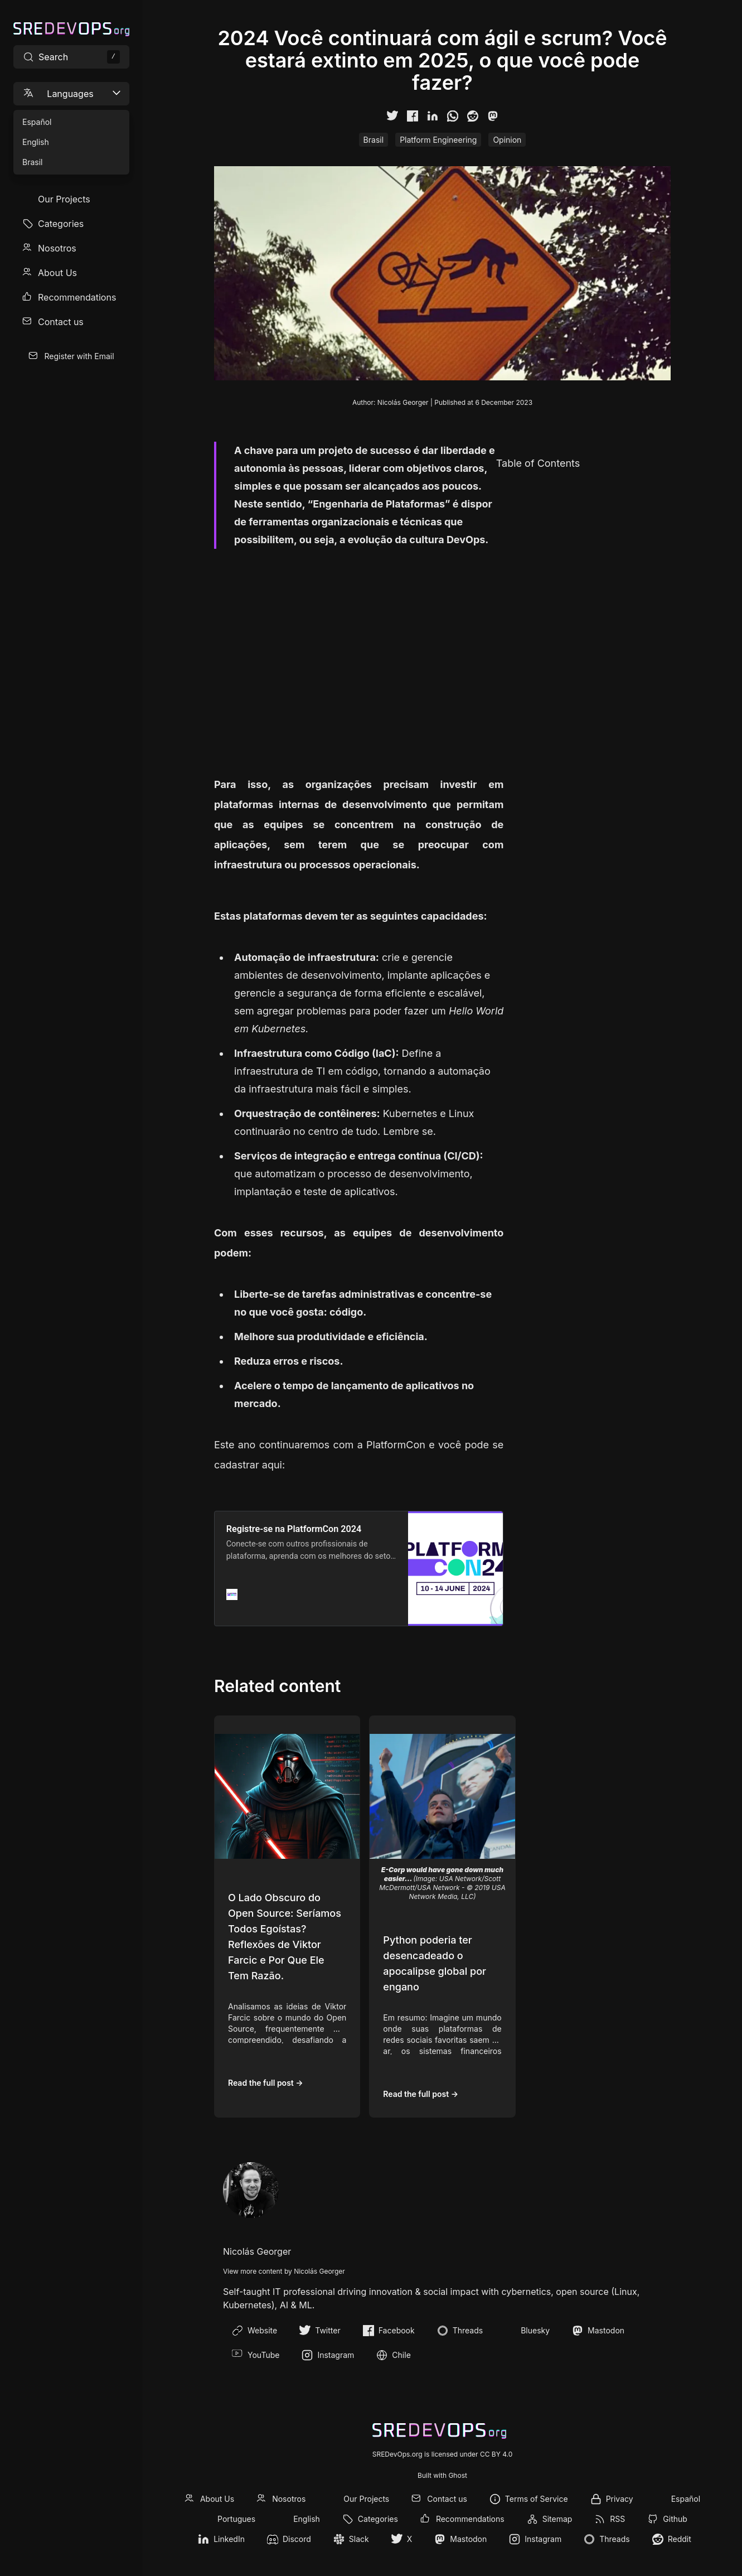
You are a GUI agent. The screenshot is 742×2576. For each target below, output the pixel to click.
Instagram (328, 2355)
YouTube (255, 2355)
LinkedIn (229, 2539)
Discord (297, 2539)
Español (685, 2498)
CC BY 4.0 (496, 2454)
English (306, 2519)
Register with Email (79, 356)
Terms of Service (536, 2498)
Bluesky (527, 2330)
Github (675, 2519)
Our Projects (64, 199)
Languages (72, 93)
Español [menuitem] (36, 122)
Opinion (507, 139)
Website (254, 2330)
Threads (460, 2330)
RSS (617, 2519)
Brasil (373, 139)
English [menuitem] (35, 142)
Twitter (319, 2330)
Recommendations (77, 297)
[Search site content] (71, 57)
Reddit (679, 2539)
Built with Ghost (442, 2475)
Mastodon (598, 2330)
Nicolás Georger (403, 402)
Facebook (389, 2330)
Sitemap (557, 2519)
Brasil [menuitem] (32, 162)
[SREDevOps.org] (71, 29)
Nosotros (57, 248)
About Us (57, 272)
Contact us (61, 321)
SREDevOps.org (397, 2454)
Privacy (619, 2498)
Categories (61, 223)
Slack (359, 2539)
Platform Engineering (438, 139)
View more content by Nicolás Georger (284, 2271)
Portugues (236, 2519)
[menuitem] (71, 199)
